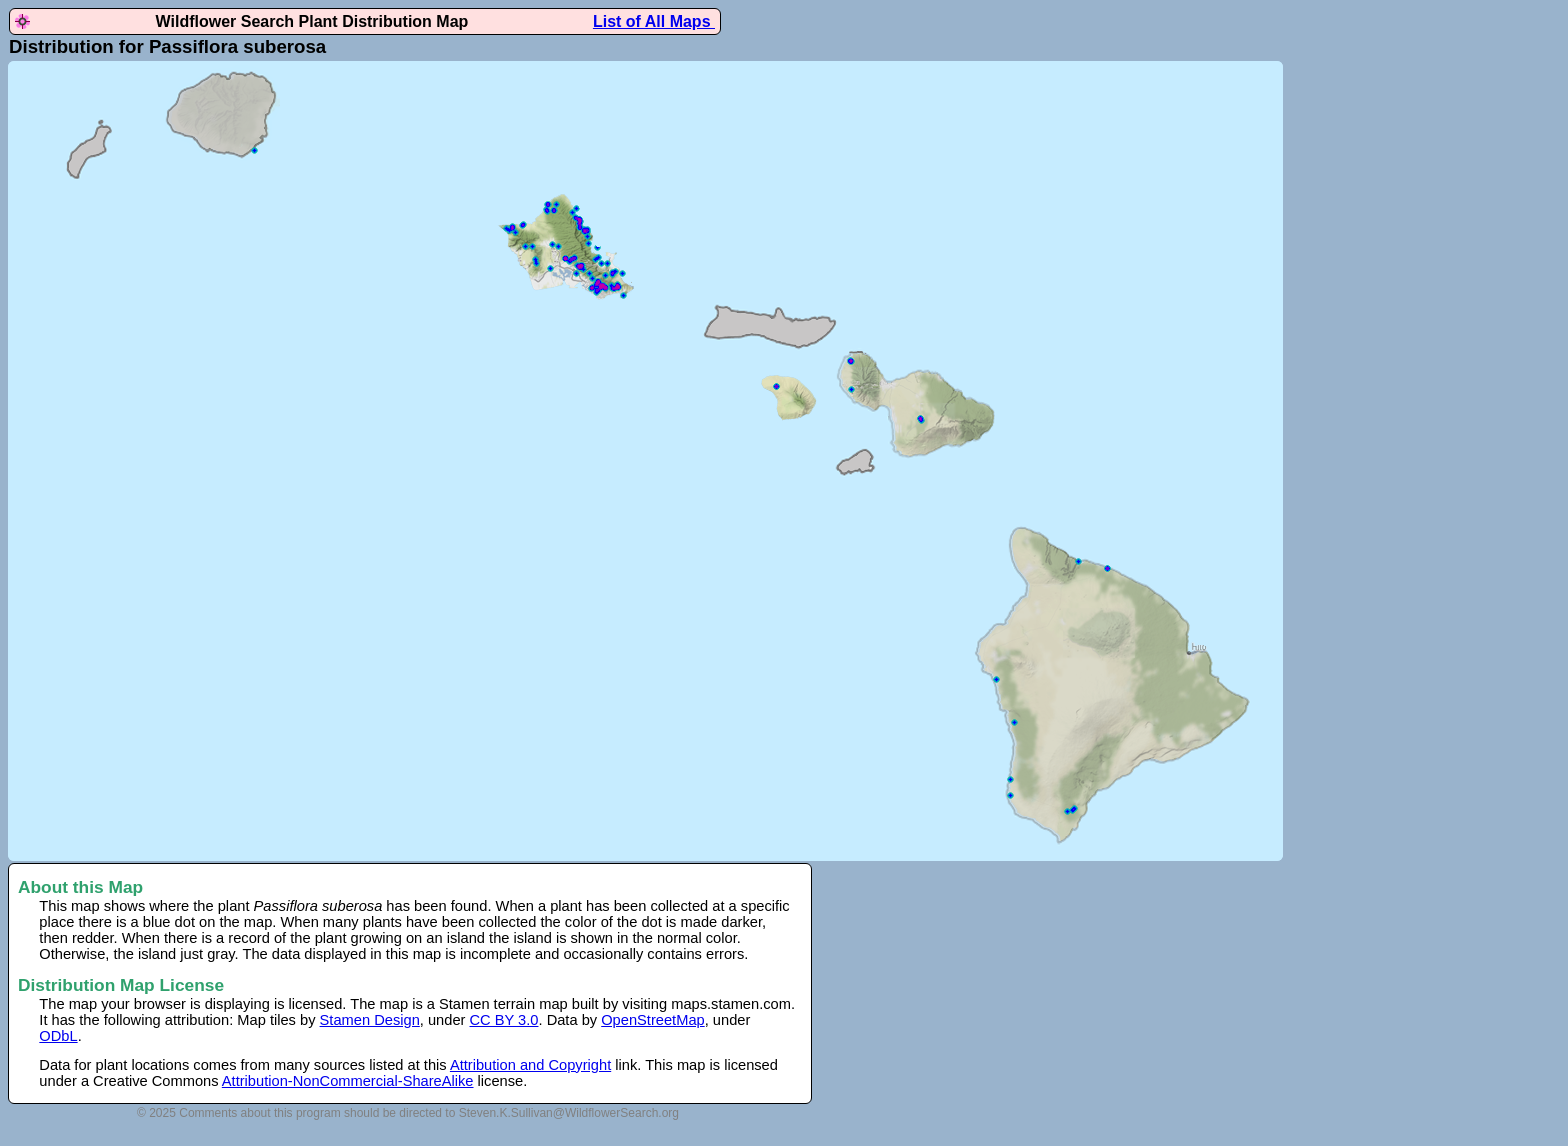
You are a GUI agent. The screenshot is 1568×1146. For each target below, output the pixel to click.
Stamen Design (370, 1020)
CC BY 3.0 (504, 1020)
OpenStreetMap (652, 1020)
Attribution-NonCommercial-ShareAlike (348, 1081)
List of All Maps (654, 21)
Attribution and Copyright (530, 1065)
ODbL (58, 1036)
